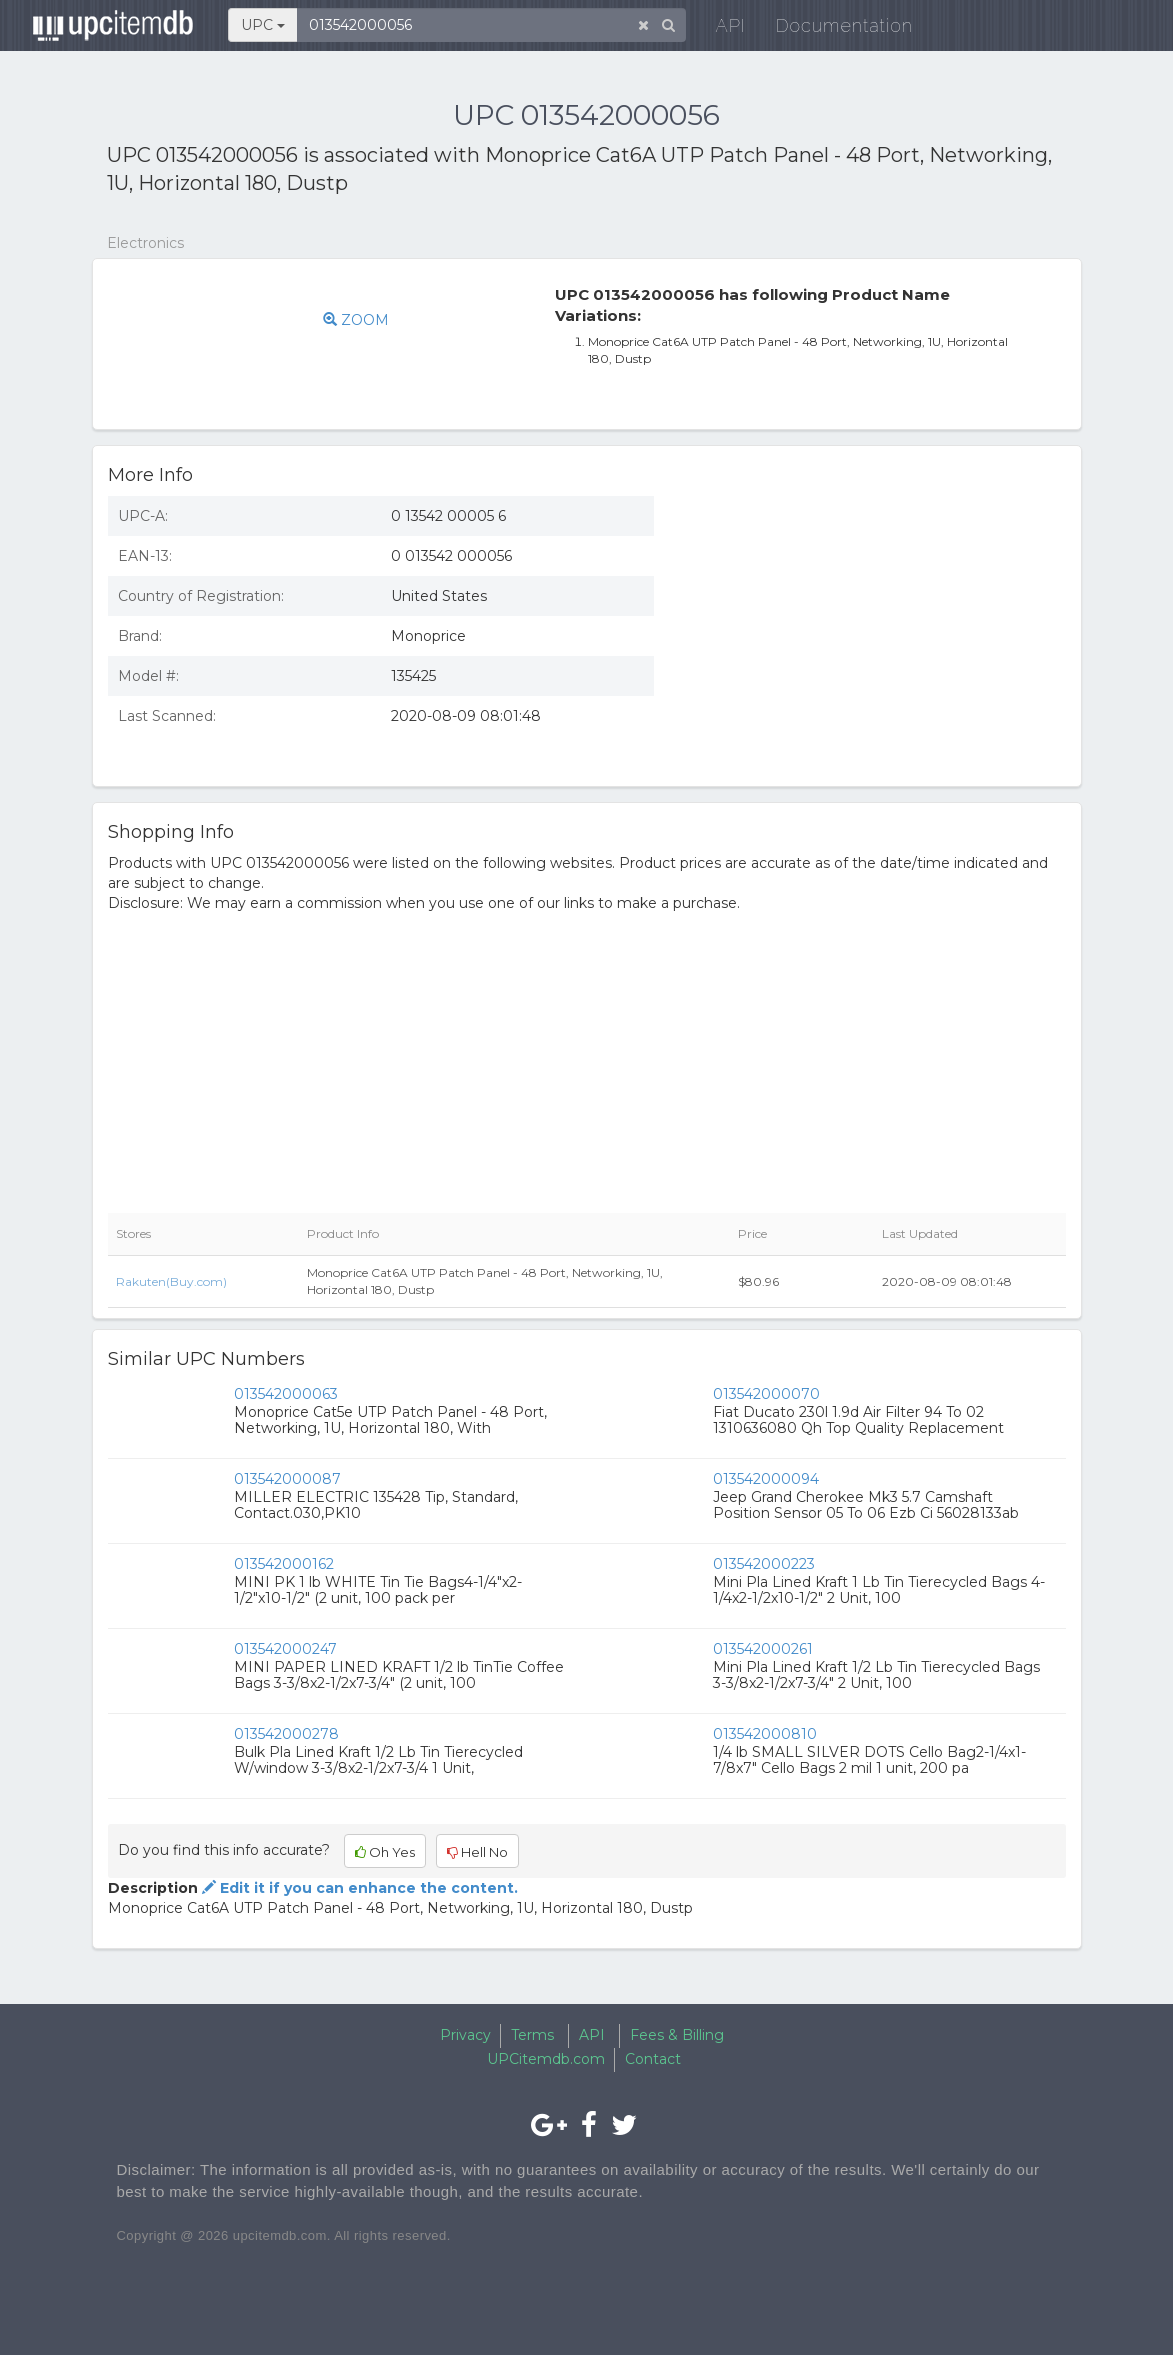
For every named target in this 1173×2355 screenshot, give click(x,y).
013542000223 (764, 1564)
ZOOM (356, 320)
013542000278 (286, 1734)
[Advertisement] (875, 626)
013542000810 (765, 1734)
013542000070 (766, 1394)
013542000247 (285, 1649)
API (717, 29)
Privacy (465, 2035)
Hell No (477, 1852)
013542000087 (287, 1479)
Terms (532, 2035)
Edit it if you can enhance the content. (358, 1888)
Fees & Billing (677, 2035)
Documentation (830, 29)
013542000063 (286, 1394)
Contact (653, 2059)
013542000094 (766, 1479)
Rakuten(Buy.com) (171, 1281)
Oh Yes (385, 1852)
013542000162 (284, 1564)
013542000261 (763, 1649)
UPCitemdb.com (546, 2059)
